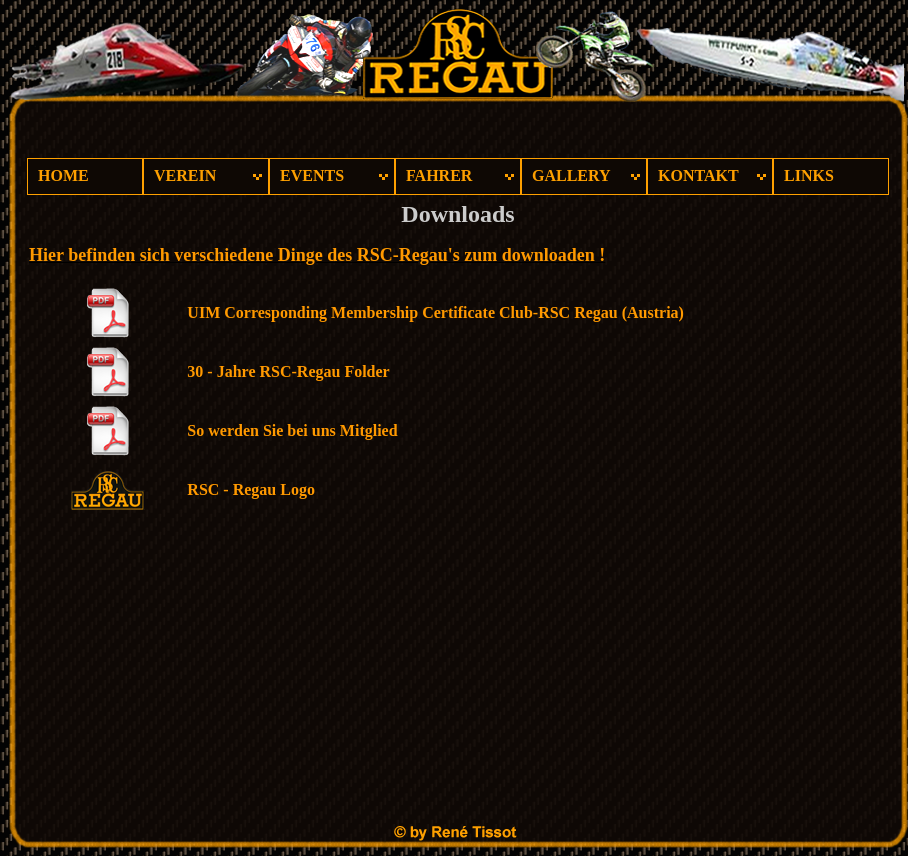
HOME (63, 175)
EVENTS (312, 175)
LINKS (809, 175)
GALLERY (571, 175)
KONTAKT (698, 175)
